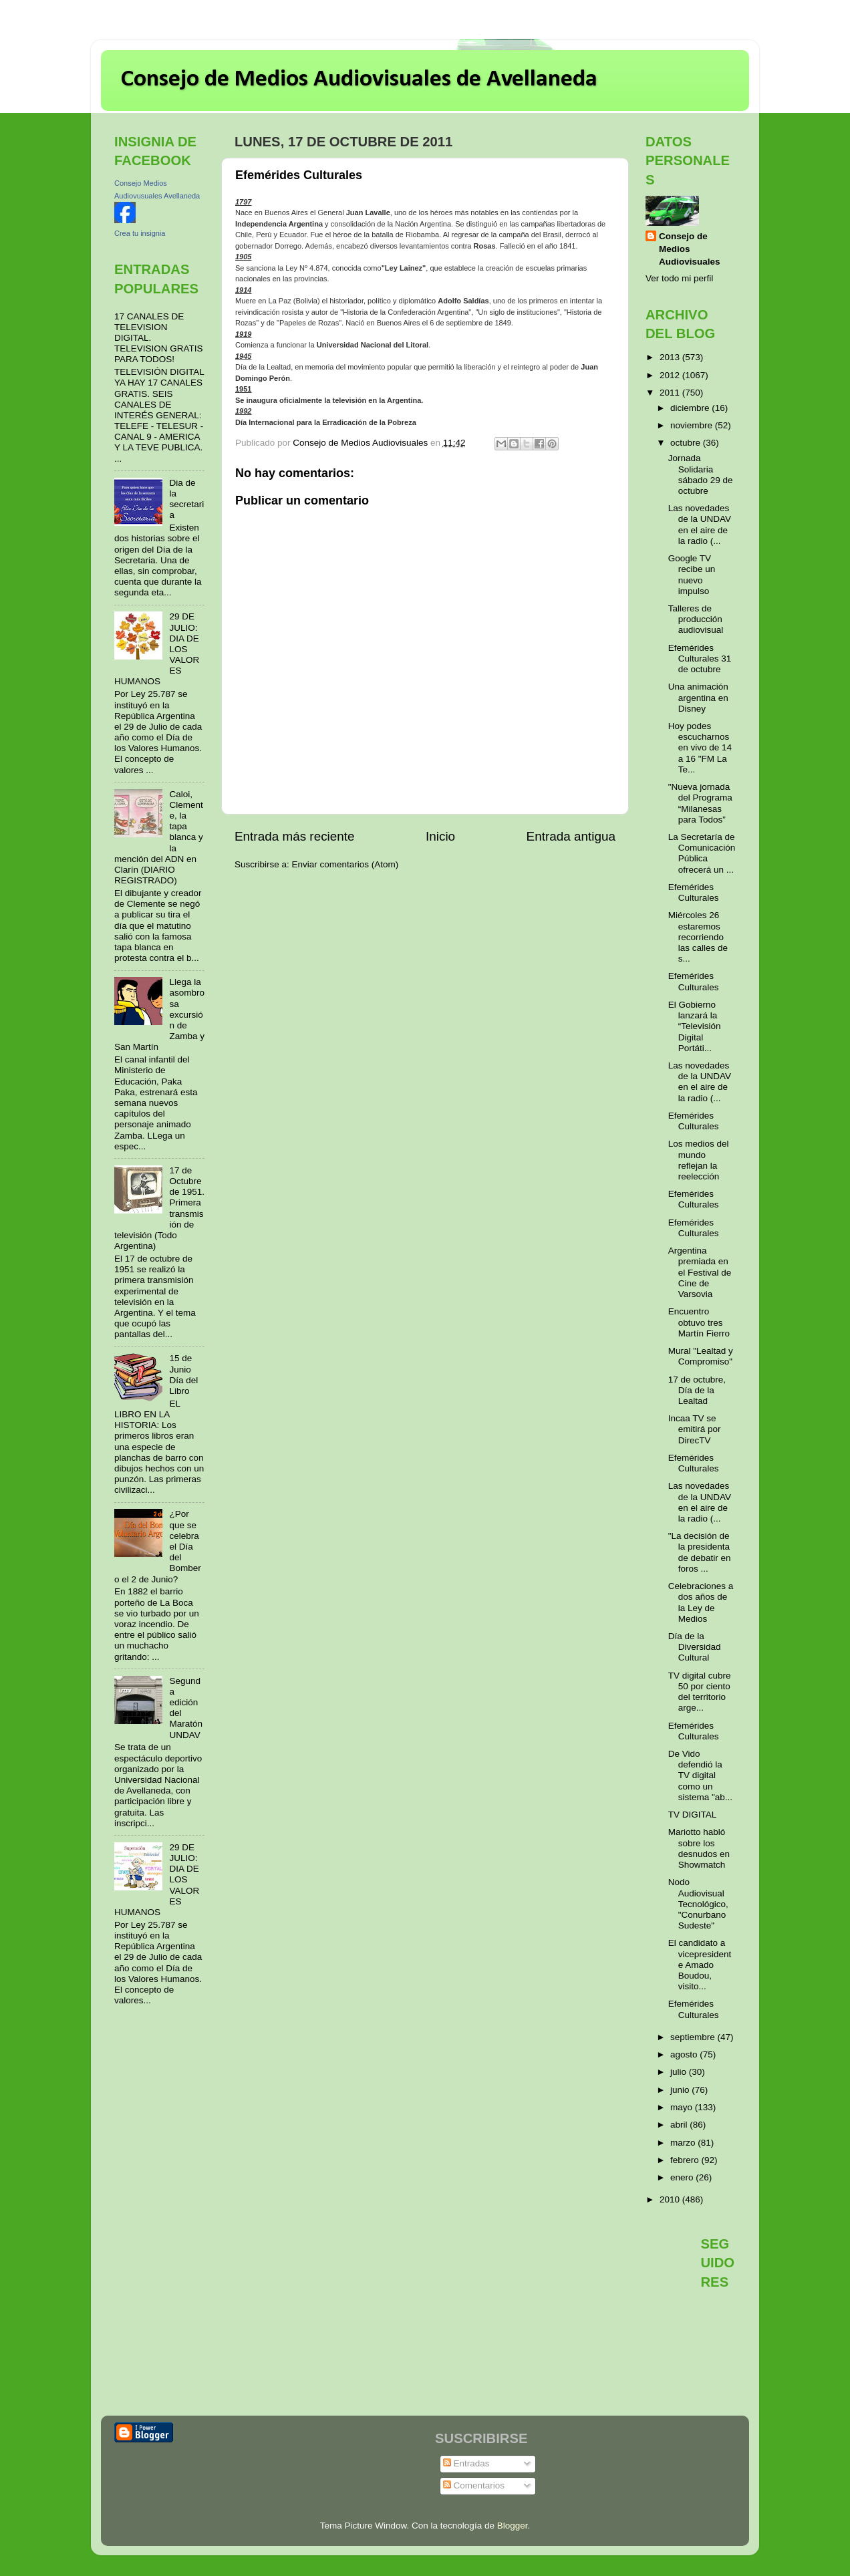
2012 (671, 375)
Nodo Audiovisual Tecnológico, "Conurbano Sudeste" (698, 1903)
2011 (671, 393)
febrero (686, 2160)
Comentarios (474, 2485)
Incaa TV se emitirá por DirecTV (694, 1429)
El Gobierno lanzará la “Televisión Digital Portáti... (694, 1026)
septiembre (694, 2037)
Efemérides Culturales (693, 892)
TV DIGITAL (692, 1815)
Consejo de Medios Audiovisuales (689, 249)
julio (679, 2072)
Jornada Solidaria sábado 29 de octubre (700, 474)
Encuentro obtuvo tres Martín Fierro (699, 1322)
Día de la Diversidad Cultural (694, 1647)
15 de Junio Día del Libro (183, 1374)
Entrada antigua (571, 836)
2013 (671, 357)
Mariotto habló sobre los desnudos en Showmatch (699, 1848)
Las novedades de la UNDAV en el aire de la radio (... (699, 524)
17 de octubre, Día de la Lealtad (697, 1390)
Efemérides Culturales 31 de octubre (700, 658)
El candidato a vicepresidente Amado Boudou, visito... (700, 1964)
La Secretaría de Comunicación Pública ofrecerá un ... (702, 853)
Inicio (440, 836)
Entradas (466, 2463)
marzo (684, 2143)
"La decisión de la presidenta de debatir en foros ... (699, 1552)
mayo (682, 2107)
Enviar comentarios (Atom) (345, 864)
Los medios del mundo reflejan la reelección (698, 1160)
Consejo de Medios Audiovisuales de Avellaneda (359, 79)
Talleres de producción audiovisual (696, 619)
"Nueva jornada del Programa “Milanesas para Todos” (700, 803)
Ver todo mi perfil (679, 278)
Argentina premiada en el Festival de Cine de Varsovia (700, 1272)
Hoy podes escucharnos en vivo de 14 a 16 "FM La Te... (700, 747)
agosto (685, 2054)
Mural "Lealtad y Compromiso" (700, 1356)
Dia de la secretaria (186, 499)
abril (680, 2125)
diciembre (691, 408)
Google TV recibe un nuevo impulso (692, 574)
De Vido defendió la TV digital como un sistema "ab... (700, 1775)
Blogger (512, 2526)
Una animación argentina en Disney (698, 697)
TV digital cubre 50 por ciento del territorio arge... (699, 1692)
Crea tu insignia (139, 233)
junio (681, 2090)
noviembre (692, 425)
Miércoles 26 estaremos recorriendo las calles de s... (698, 937)
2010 (671, 2199)
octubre (686, 443)
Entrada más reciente (295, 836)
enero (683, 2177)
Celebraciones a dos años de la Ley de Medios (701, 1602)
